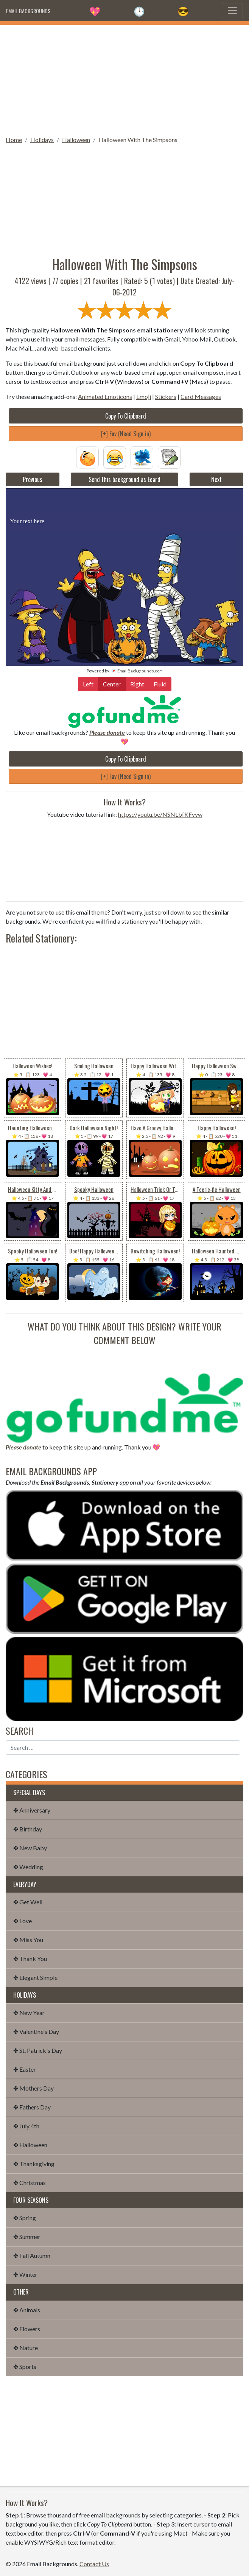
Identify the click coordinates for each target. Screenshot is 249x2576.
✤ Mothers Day (33, 2088)
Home (14, 139)
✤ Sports (24, 2366)
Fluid (160, 684)
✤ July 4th (26, 2125)
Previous (32, 479)
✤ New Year (29, 2012)
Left (88, 684)
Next (216, 479)
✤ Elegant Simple (35, 1977)
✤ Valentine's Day (36, 2031)
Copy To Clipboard (125, 415)
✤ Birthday (27, 1829)
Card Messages (201, 396)
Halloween (76, 139)
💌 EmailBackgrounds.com (137, 670)
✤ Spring (24, 2217)
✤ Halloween (30, 2144)
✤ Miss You (28, 1939)
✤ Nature (25, 2347)
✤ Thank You (30, 1958)
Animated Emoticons (105, 396)
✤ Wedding (28, 1866)
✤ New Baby (30, 1847)
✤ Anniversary (31, 1810)
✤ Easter (24, 2069)
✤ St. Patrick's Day (37, 2050)
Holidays (42, 139)
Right (137, 684)
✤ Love (22, 1920)
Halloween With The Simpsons (137, 139)
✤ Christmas (29, 2182)
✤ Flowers (26, 2328)
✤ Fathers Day (32, 2107)
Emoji (143, 396)
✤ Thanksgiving (33, 2163)
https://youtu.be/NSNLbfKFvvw (160, 814)
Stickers (165, 396)
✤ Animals (26, 2309)
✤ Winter (25, 2274)
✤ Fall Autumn (31, 2255)
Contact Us (94, 2563)
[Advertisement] (124, 78)
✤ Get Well (27, 1901)
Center (112, 684)
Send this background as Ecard (124, 479)
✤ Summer (26, 2236)
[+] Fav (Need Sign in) (126, 433)
